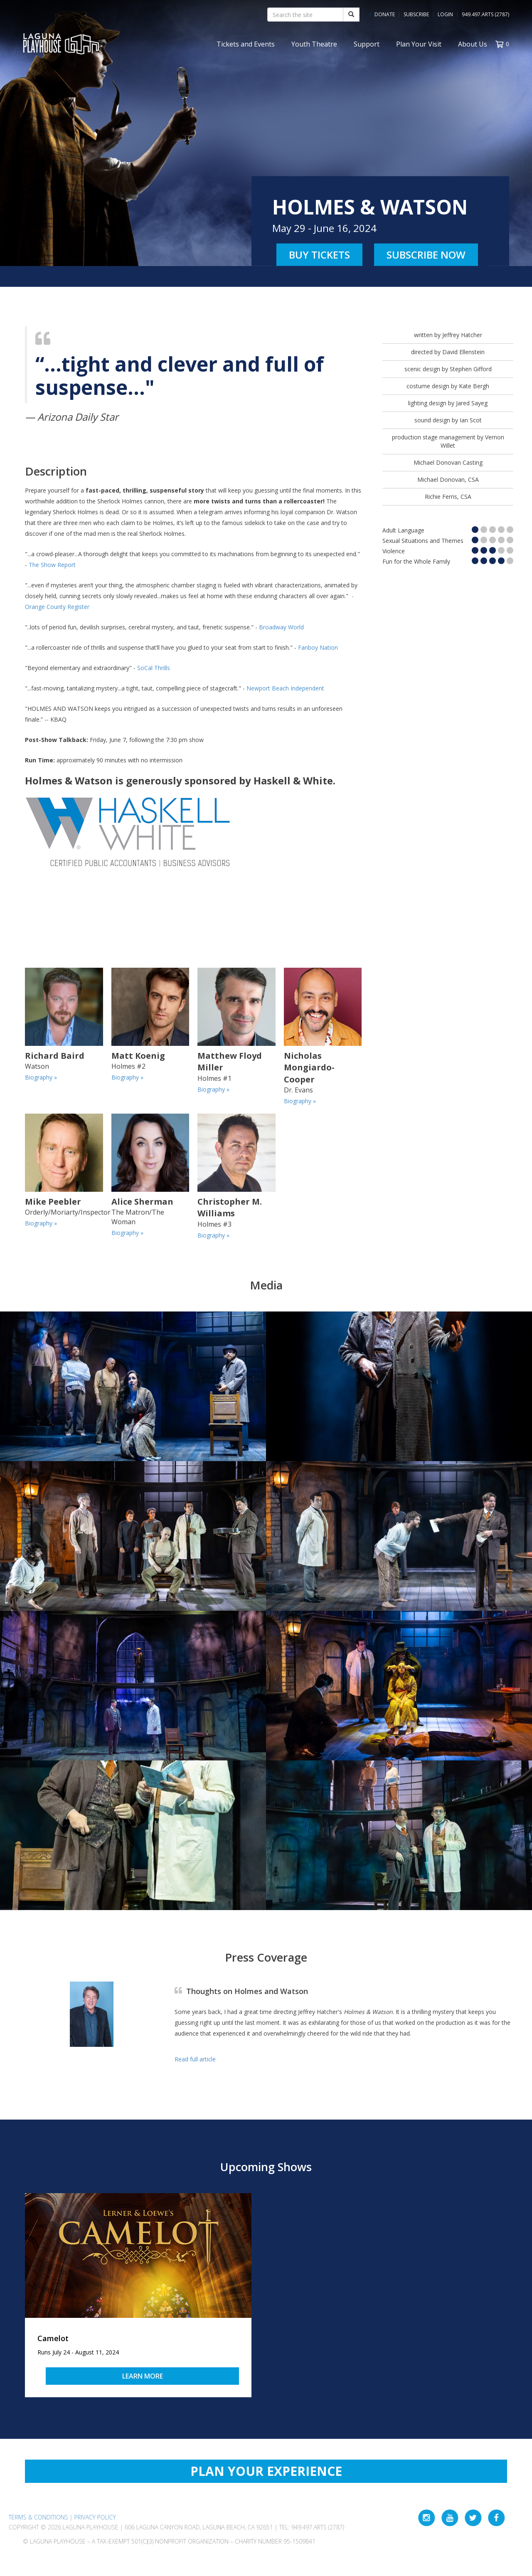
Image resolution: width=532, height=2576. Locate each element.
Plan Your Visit (418, 44)
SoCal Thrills (153, 668)
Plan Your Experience (266, 2471)
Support (366, 44)
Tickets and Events (246, 44)
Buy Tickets (319, 254)
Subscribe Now (426, 254)
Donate (384, 14)
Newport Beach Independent (285, 688)
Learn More (142, 2376)
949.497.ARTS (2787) (485, 14)
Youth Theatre (314, 44)
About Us (472, 44)
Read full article (195, 2059)
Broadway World (281, 627)
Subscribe (416, 14)
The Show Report (52, 565)
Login (445, 14)
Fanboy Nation (318, 647)
